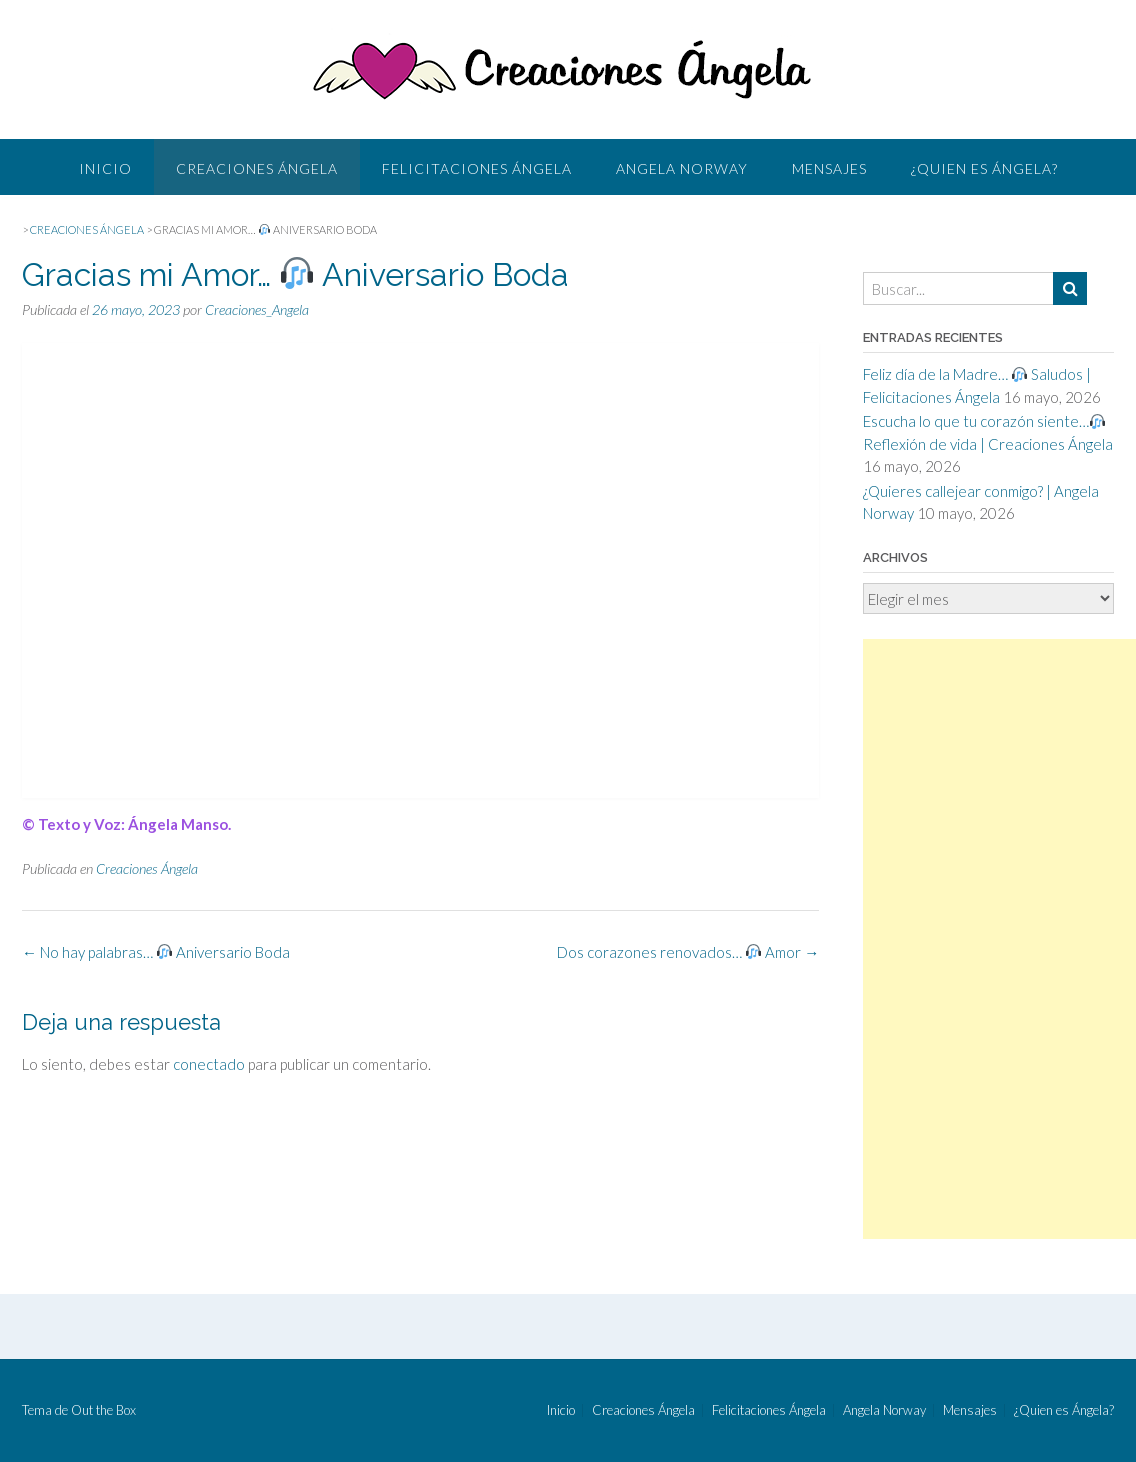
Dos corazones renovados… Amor (688, 952)
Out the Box (103, 1410)
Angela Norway (682, 168)
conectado (209, 1064)
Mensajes (829, 168)
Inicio (105, 168)
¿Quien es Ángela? (984, 168)
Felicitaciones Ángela (477, 168)
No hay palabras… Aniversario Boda (156, 952)
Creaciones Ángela (257, 168)
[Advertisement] (999, 939)
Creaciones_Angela (257, 309)
